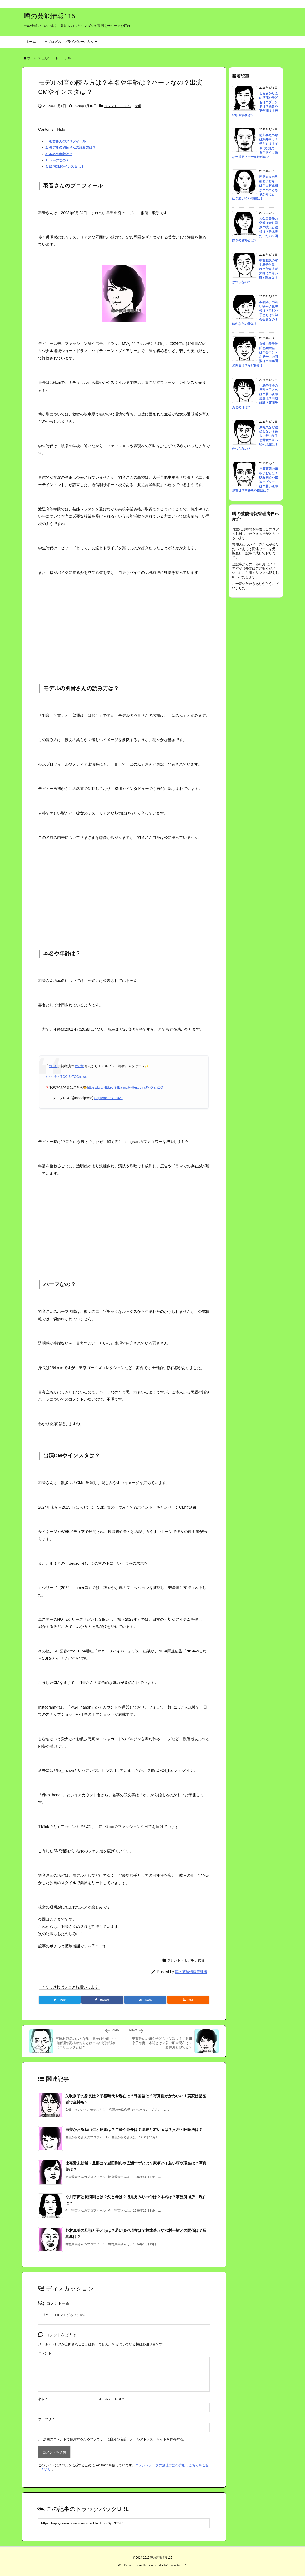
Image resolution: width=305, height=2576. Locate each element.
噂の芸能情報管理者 (191, 1972)
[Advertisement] (124, 626)
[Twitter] (60, 2000)
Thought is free (176, 2565)
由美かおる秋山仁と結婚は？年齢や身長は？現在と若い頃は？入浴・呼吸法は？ (134, 2130)
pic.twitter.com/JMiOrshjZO (143, 1087)
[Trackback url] (124, 2523)
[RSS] (188, 2000)
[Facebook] (102, 2000)
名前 (42, 2399)
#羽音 (79, 1066)
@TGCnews (77, 1077)
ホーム (31, 58)
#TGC (53, 1066)
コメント (44, 2353)
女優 (138, 106)
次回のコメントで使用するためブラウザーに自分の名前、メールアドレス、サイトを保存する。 (115, 2439)
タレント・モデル (58, 58)
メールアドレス (111, 2399)
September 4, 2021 (108, 1098)
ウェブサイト (48, 2419)
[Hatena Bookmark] (145, 2000)
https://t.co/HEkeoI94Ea (104, 1087)
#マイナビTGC (56, 1077)
